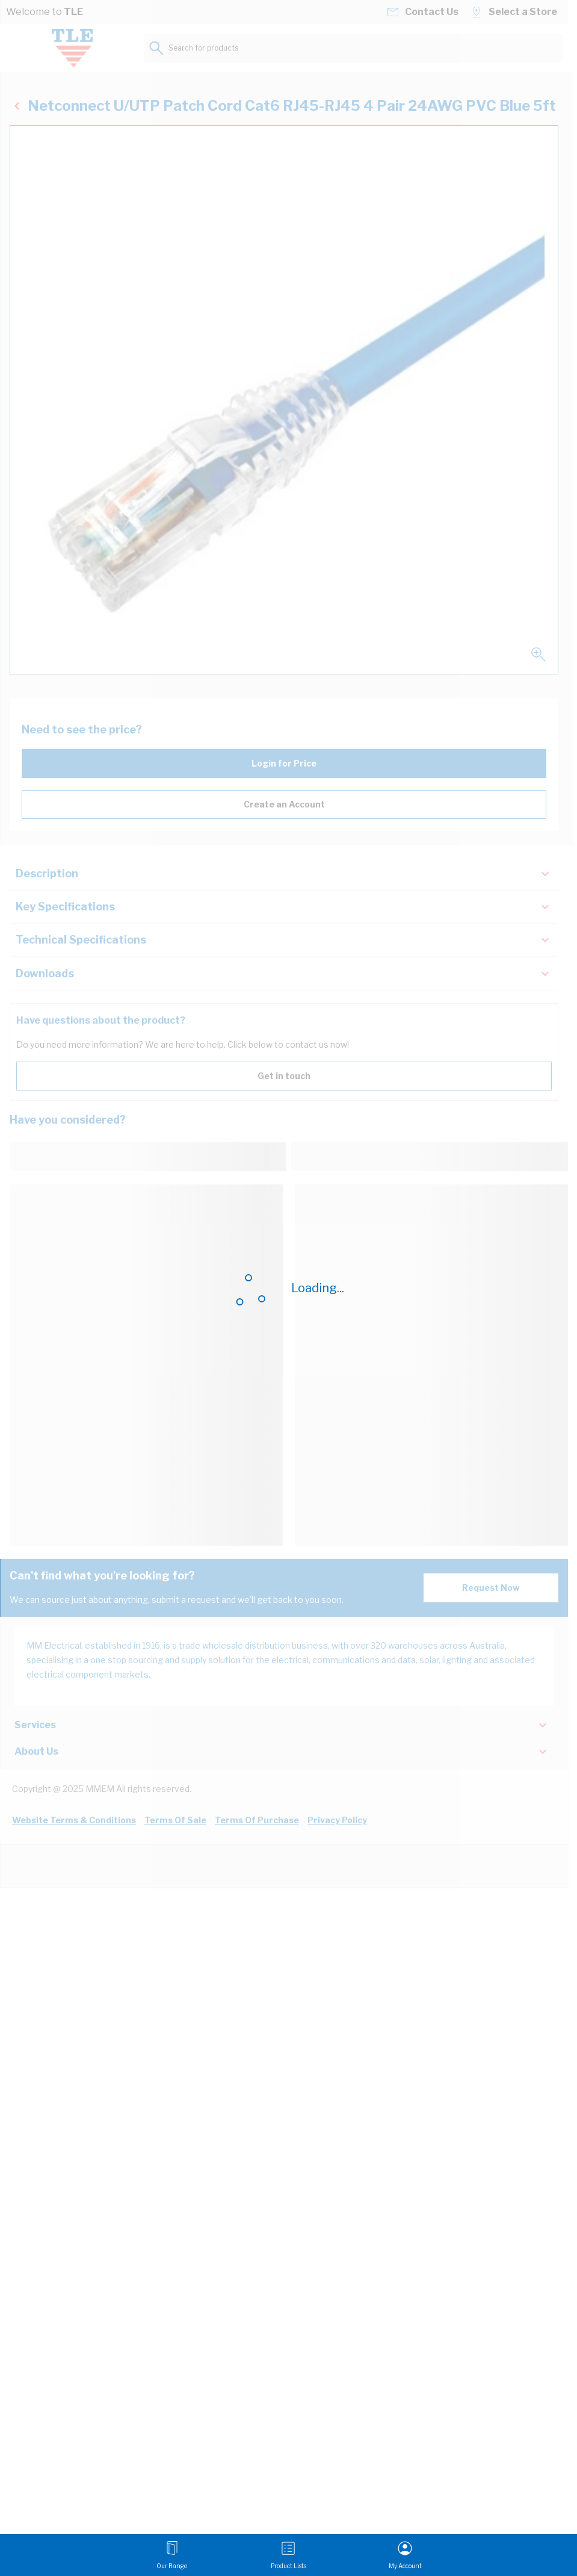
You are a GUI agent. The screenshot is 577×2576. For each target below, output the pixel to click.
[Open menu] (172, 2555)
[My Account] (405, 2555)
